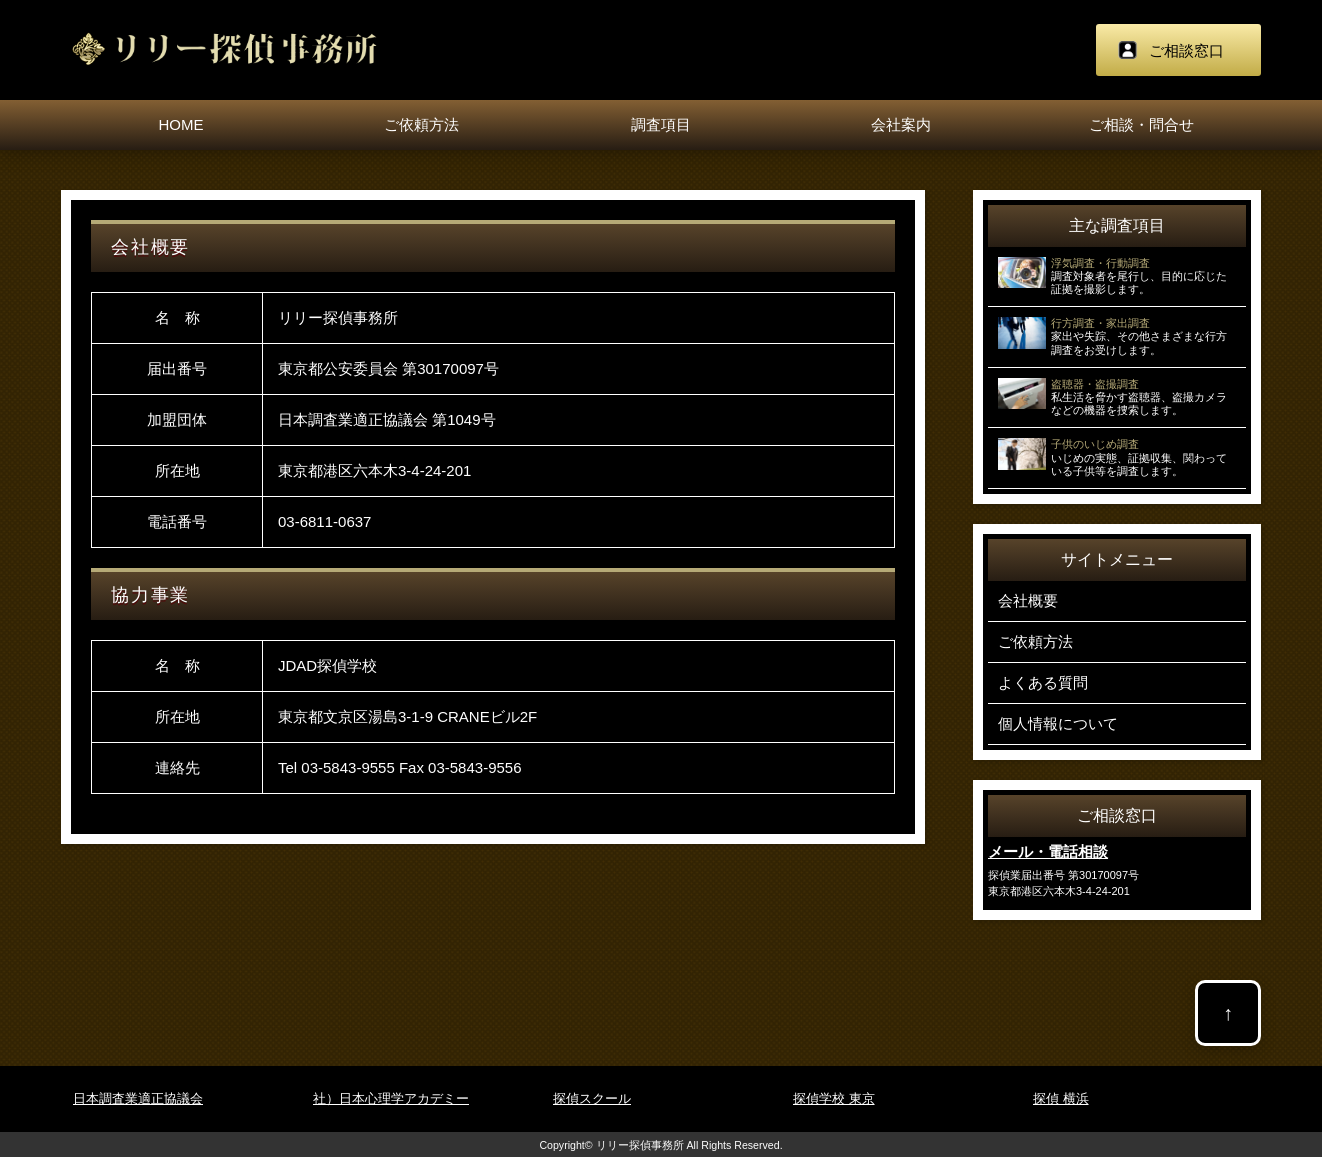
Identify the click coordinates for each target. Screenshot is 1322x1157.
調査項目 (661, 124)
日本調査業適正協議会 (138, 1098)
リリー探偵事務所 (640, 1145)
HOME (181, 124)
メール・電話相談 (1048, 851)
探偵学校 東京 (834, 1098)
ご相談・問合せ (1141, 124)
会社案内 (901, 124)
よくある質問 (1043, 682)
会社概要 (1028, 600)
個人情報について (1058, 723)
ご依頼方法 (421, 124)
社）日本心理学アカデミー (391, 1098)
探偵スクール (592, 1098)
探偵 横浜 (1061, 1098)
